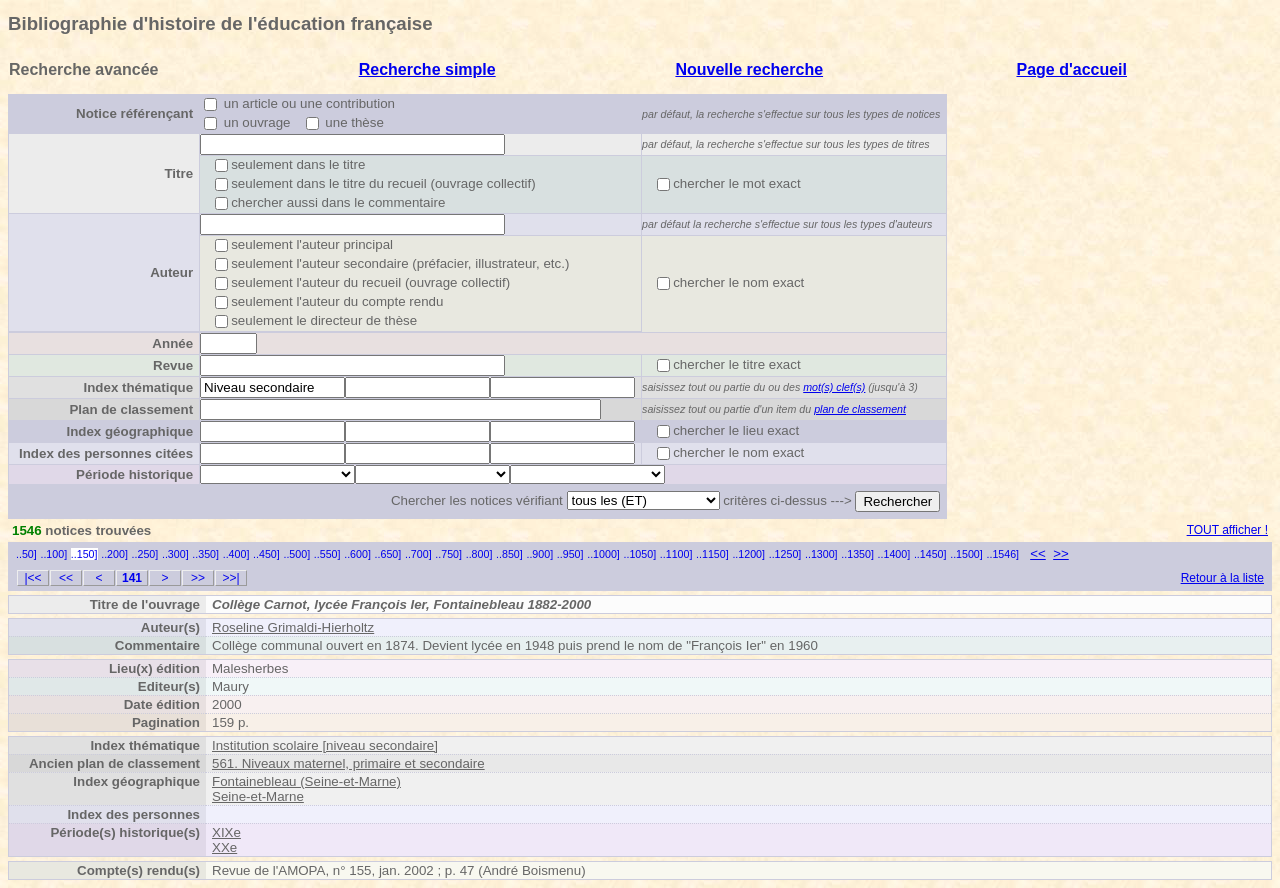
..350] (205, 554)
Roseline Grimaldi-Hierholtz (293, 627)
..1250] (785, 554)
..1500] (966, 554)
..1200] (748, 554)
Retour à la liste (1222, 578)
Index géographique (129, 431)
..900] (539, 554)
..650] (388, 554)
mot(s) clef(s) (834, 387)
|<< (32, 578)
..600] (357, 554)
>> (1061, 553)
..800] (479, 554)
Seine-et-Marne (258, 796)
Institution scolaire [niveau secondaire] (325, 745)
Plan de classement (131, 409)
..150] (84, 554)
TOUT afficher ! (1227, 530)
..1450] (930, 554)
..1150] (712, 554)
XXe (224, 847)
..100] (53, 554)
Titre (178, 173)
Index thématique (138, 387)
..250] (145, 554)
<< (1038, 553)
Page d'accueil (1071, 69)
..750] (448, 554)
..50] (26, 554)
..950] (570, 554)
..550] (327, 554)
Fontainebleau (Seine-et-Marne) (306, 781)
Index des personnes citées (106, 453)
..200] (114, 554)
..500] (296, 554)
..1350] (857, 554)
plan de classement (860, 409)
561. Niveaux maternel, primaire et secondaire (348, 763)
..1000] (603, 554)
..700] (418, 554)
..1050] (640, 554)
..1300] (821, 554)
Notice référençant (134, 113)
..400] (236, 554)
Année (172, 343)
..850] (509, 554)
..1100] (676, 554)
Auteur (171, 272)
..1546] (1002, 554)
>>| (230, 578)
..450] (266, 554)
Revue (173, 365)
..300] (175, 554)
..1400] (894, 554)
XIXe (226, 832)
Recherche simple (427, 69)
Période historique (134, 474)
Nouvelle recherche (749, 69)
